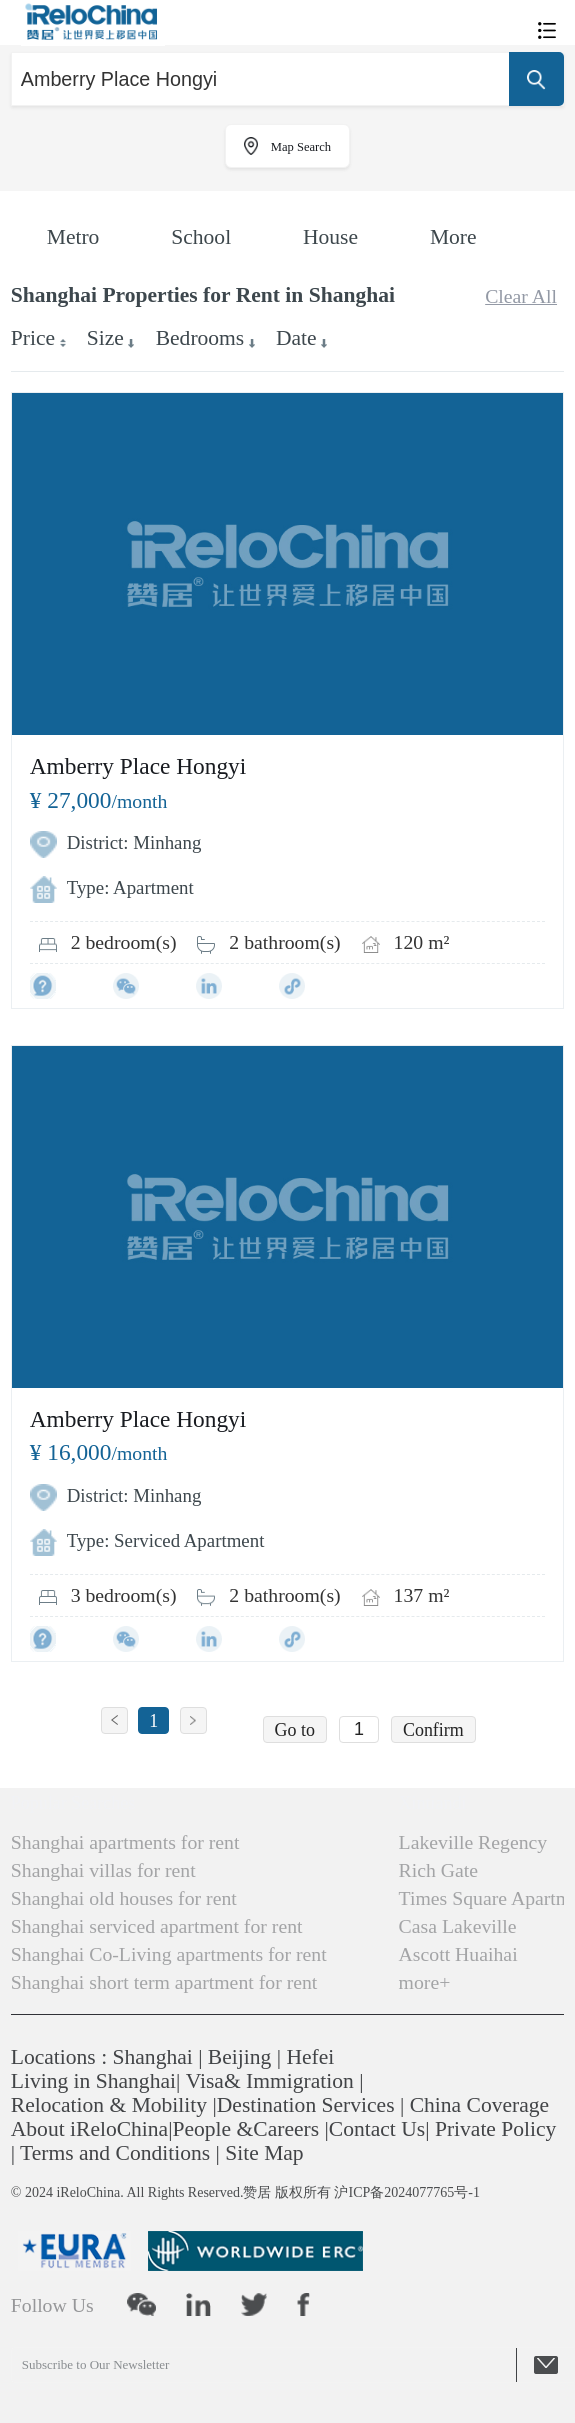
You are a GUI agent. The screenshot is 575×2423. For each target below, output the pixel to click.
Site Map (264, 2153)
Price (33, 338)
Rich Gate (439, 1870)
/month (99, 801)
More (453, 237)
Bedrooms (200, 338)
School (201, 237)
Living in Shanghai (93, 2081)
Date (296, 338)
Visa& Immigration (270, 2081)
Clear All (521, 296)
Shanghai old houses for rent (124, 1898)
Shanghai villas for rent (103, 1870)
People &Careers (246, 2129)
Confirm (433, 1730)
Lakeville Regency (473, 1842)
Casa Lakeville (458, 1926)
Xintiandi (433, 1803)
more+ (425, 1982)
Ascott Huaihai (458, 1954)
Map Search (301, 147)
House (330, 237)
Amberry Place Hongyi (138, 766)
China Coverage (479, 2105)
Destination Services (306, 2105)
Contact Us (377, 2129)
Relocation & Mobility (109, 2105)
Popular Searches (73, 1803)
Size (105, 338)
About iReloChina (89, 2129)
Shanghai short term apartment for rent (164, 1982)
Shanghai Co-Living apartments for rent (169, 1954)
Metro (73, 237)
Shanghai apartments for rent (125, 1842)
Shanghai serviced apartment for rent (157, 1926)
